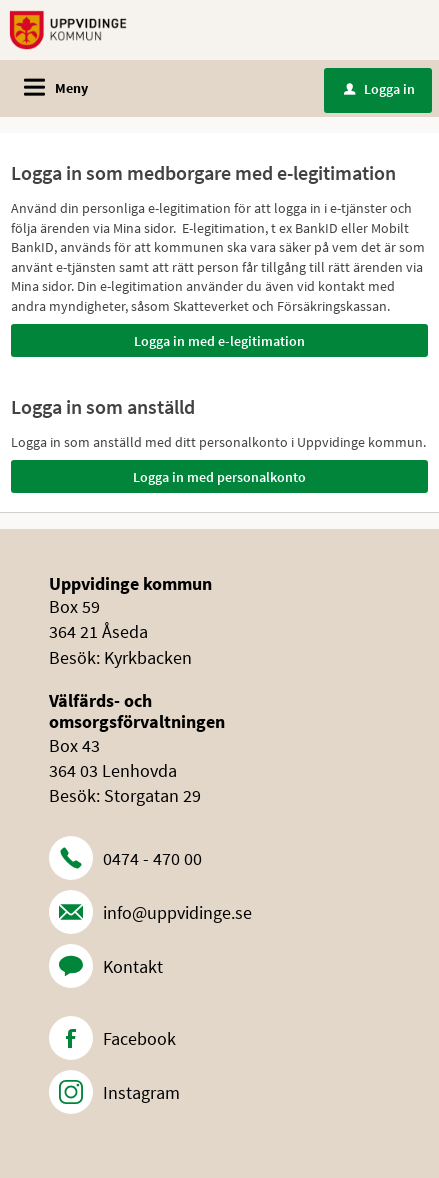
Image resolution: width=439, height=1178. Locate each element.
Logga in (379, 89)
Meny (71, 88)
